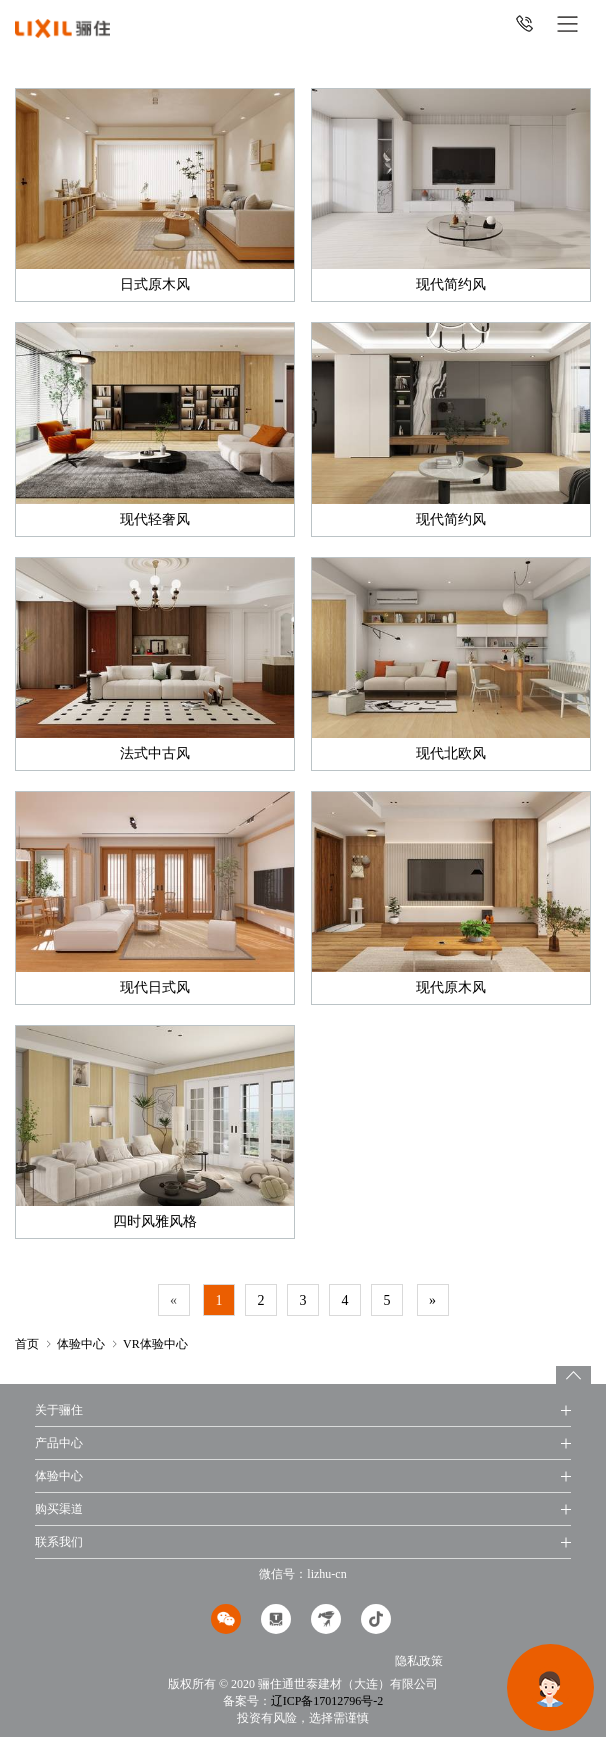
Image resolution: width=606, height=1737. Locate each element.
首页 (27, 1344)
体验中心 (81, 1344)
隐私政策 (419, 1661)
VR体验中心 (155, 1344)
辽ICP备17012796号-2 (327, 1701)
